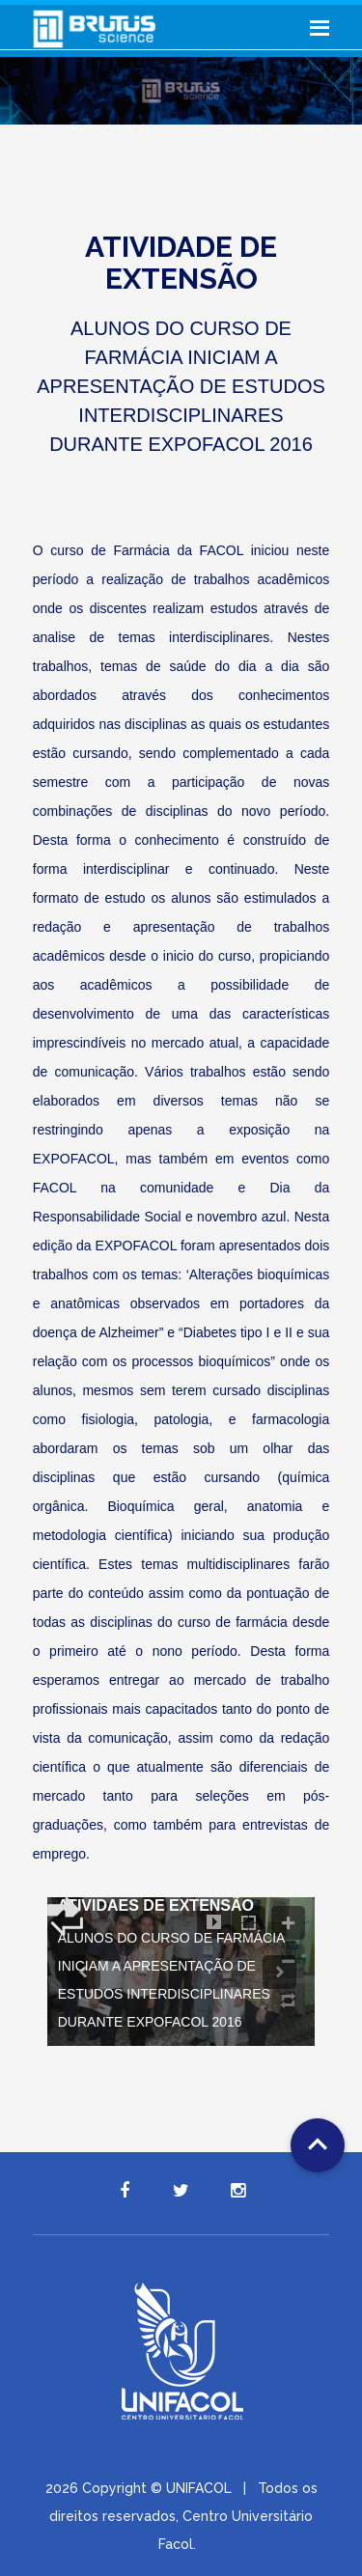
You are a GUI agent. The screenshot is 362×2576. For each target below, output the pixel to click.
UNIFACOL (199, 2488)
